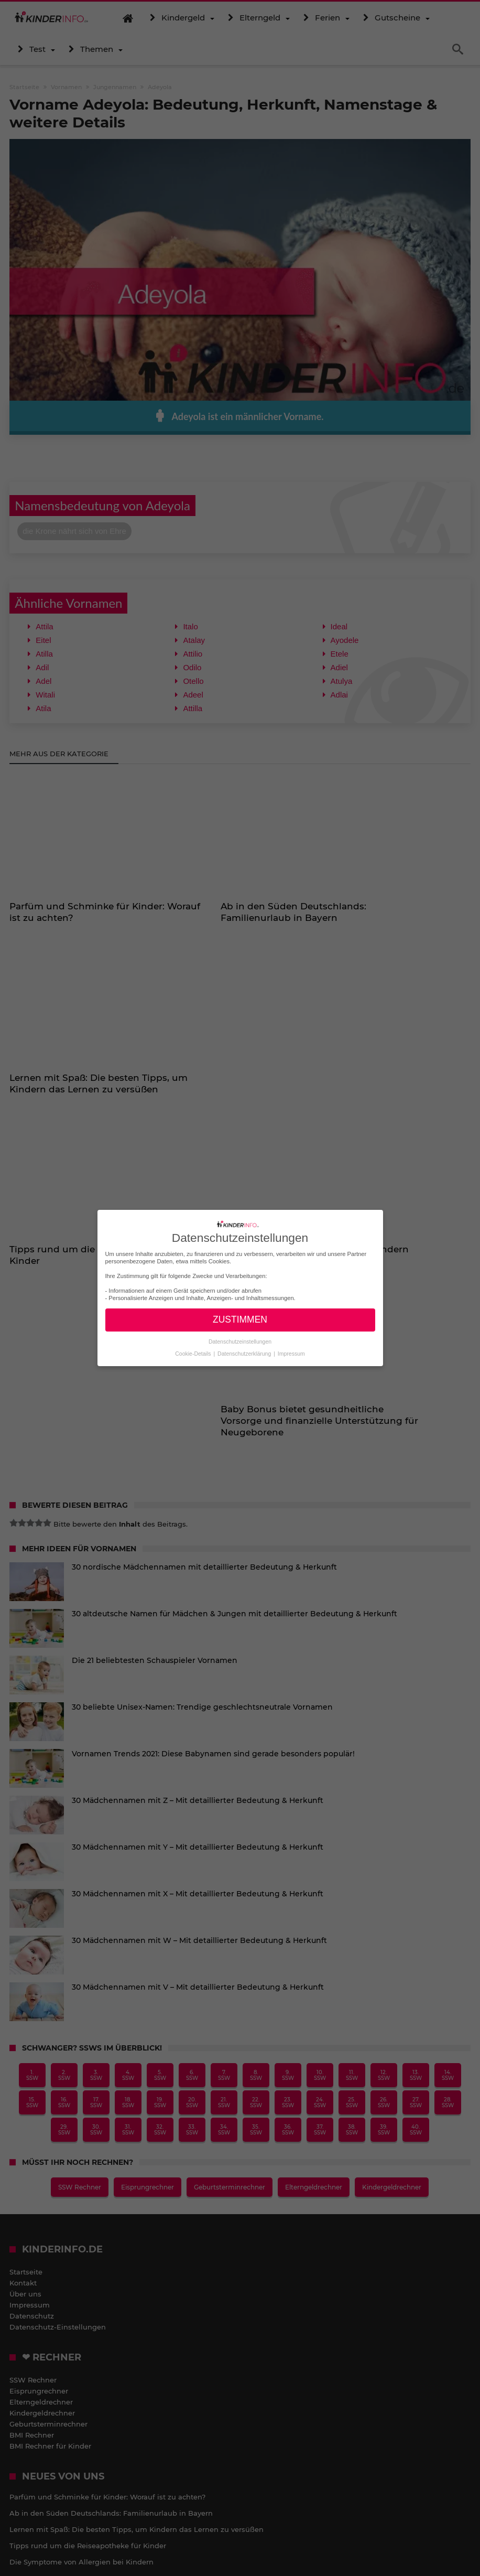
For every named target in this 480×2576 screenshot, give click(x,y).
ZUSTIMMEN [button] (240, 1319)
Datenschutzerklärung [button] (244, 1353)
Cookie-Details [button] (193, 1353)
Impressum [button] (291, 1353)
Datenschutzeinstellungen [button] (240, 1341)
